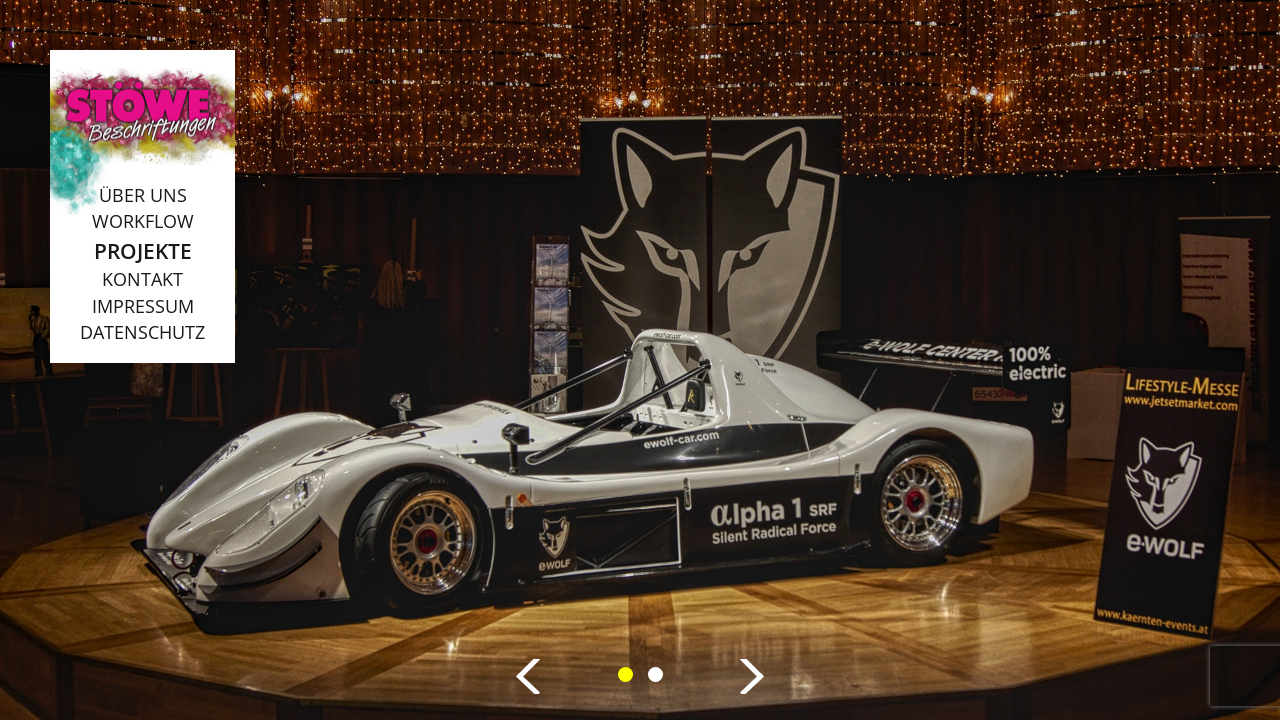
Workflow (143, 221)
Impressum (143, 306)
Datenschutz (142, 332)
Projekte (143, 250)
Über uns (143, 195)
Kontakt (142, 279)
